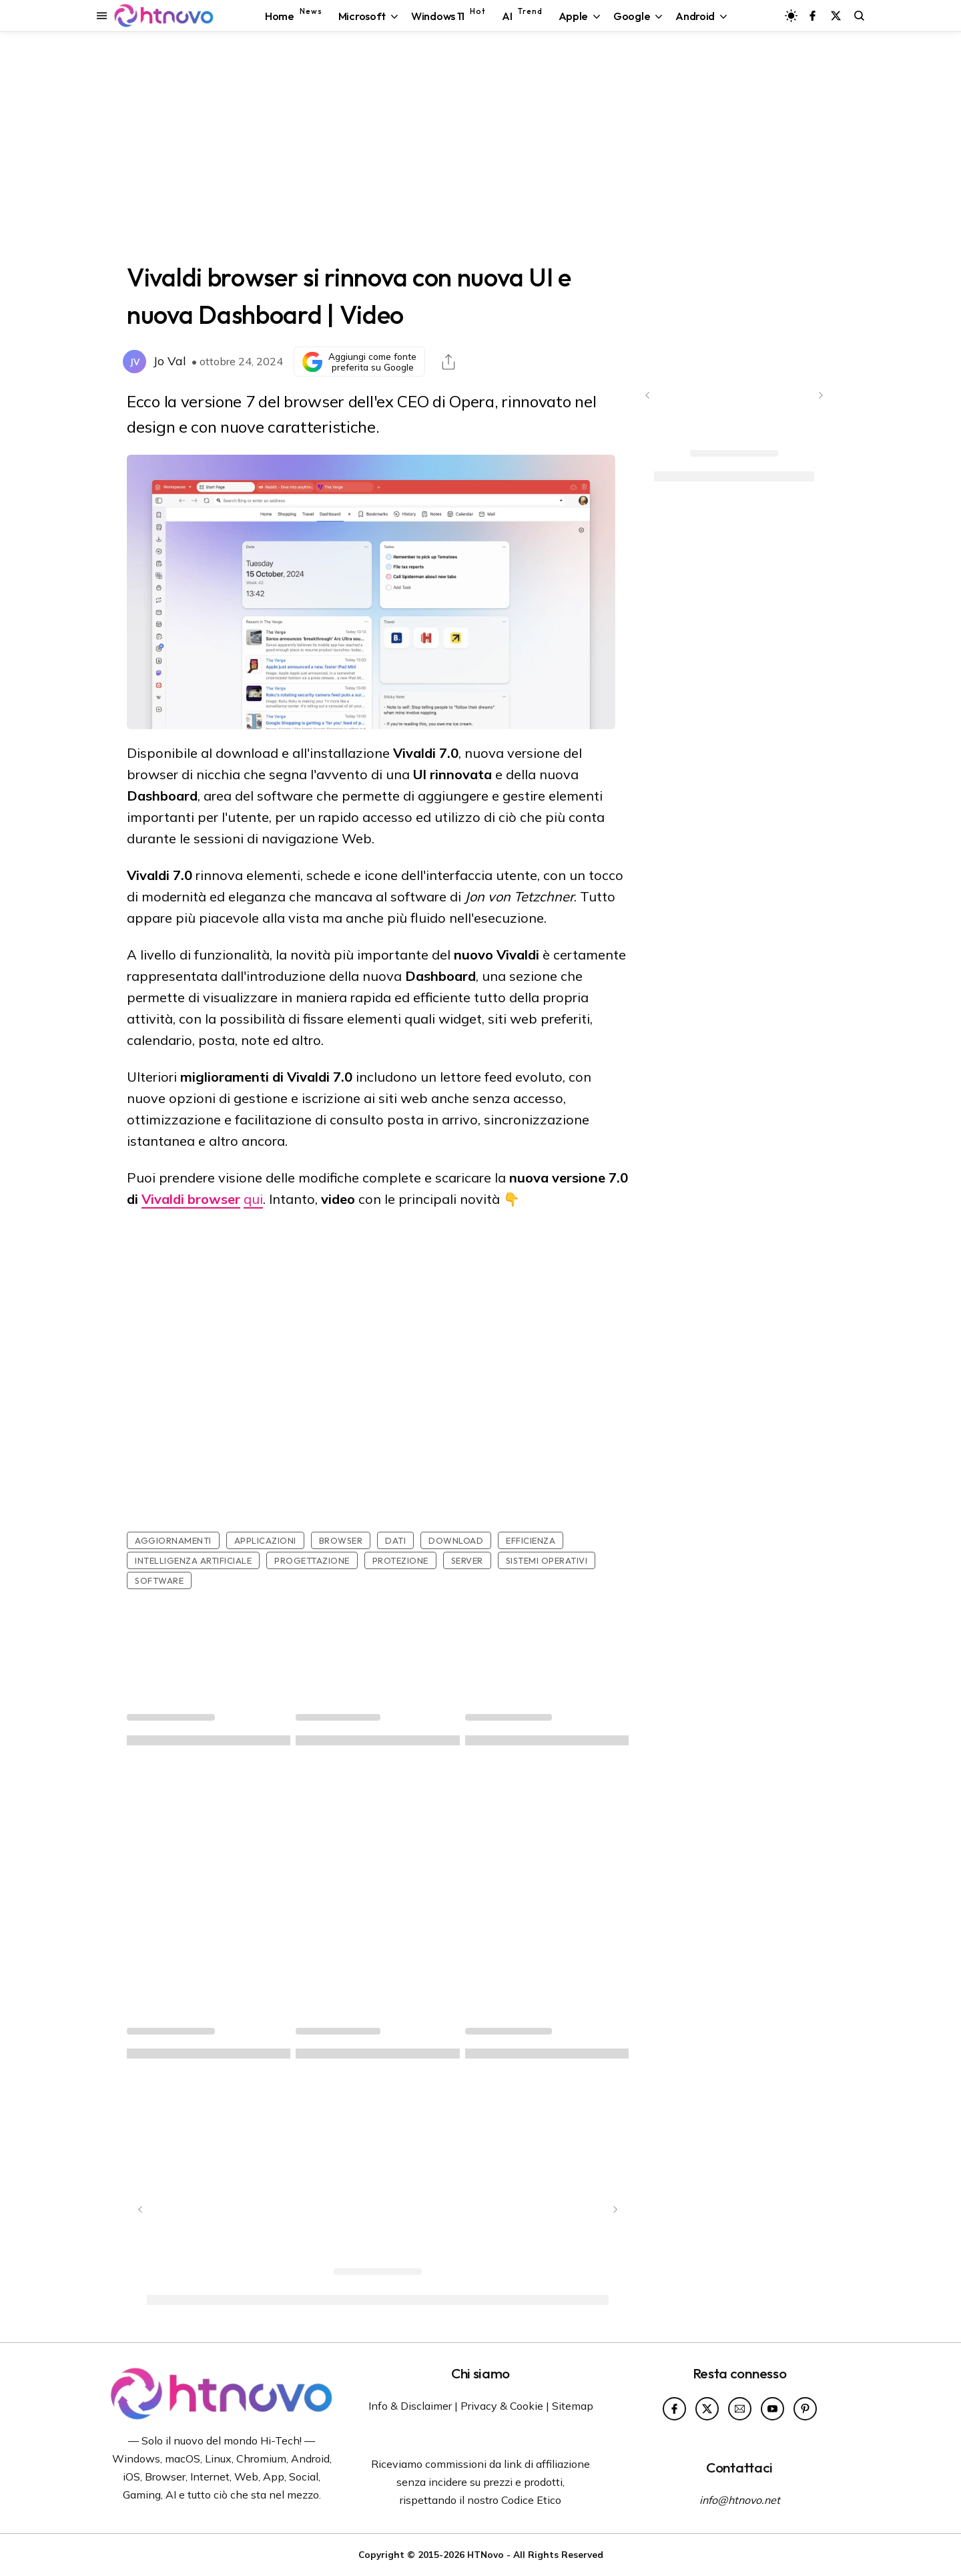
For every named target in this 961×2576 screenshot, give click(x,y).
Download (455, 1540)
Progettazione (312, 1560)
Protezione (400, 1560)
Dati (395, 1540)
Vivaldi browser (190, 1199)
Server (467, 1560)
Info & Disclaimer (410, 2405)
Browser (341, 1540)
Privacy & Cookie (501, 2405)
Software (159, 1580)
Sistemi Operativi (547, 1560)
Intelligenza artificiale (193, 1560)
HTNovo (485, 2554)
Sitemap (572, 2405)
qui (253, 1199)
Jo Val (169, 361)
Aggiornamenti (173, 1540)
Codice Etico (531, 2500)
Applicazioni (265, 1540)
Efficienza (530, 1540)
